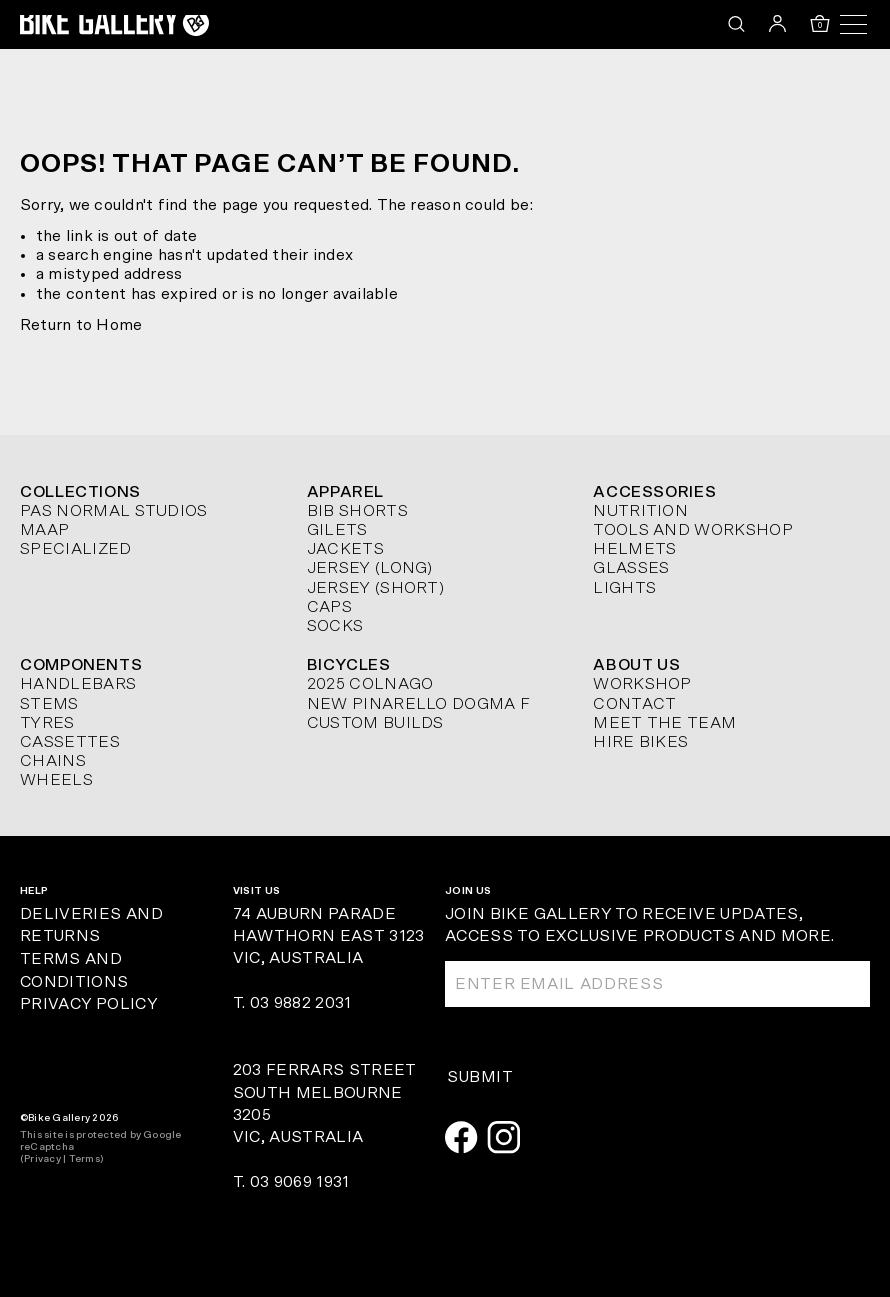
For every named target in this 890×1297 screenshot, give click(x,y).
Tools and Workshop (693, 530)
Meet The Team (664, 723)
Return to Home (81, 325)
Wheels (56, 780)
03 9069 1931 (300, 1182)
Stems (49, 704)
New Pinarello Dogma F (419, 704)
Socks (335, 626)
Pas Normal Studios (114, 511)
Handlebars (78, 684)
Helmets (634, 549)
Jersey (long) (370, 568)
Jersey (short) (375, 588)
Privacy (42, 1159)
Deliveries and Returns (91, 925)
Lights (624, 588)
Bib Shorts (357, 511)
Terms (84, 1159)
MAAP (44, 530)
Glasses (631, 568)
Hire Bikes (640, 742)
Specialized (76, 549)
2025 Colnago (370, 684)
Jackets (345, 549)
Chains (53, 761)
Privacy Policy (88, 1004)
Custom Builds (375, 723)
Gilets (337, 530)
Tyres (47, 723)
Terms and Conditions (74, 970)
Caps (329, 607)
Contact (634, 704)
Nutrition (640, 511)
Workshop (642, 684)
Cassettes (70, 742)
